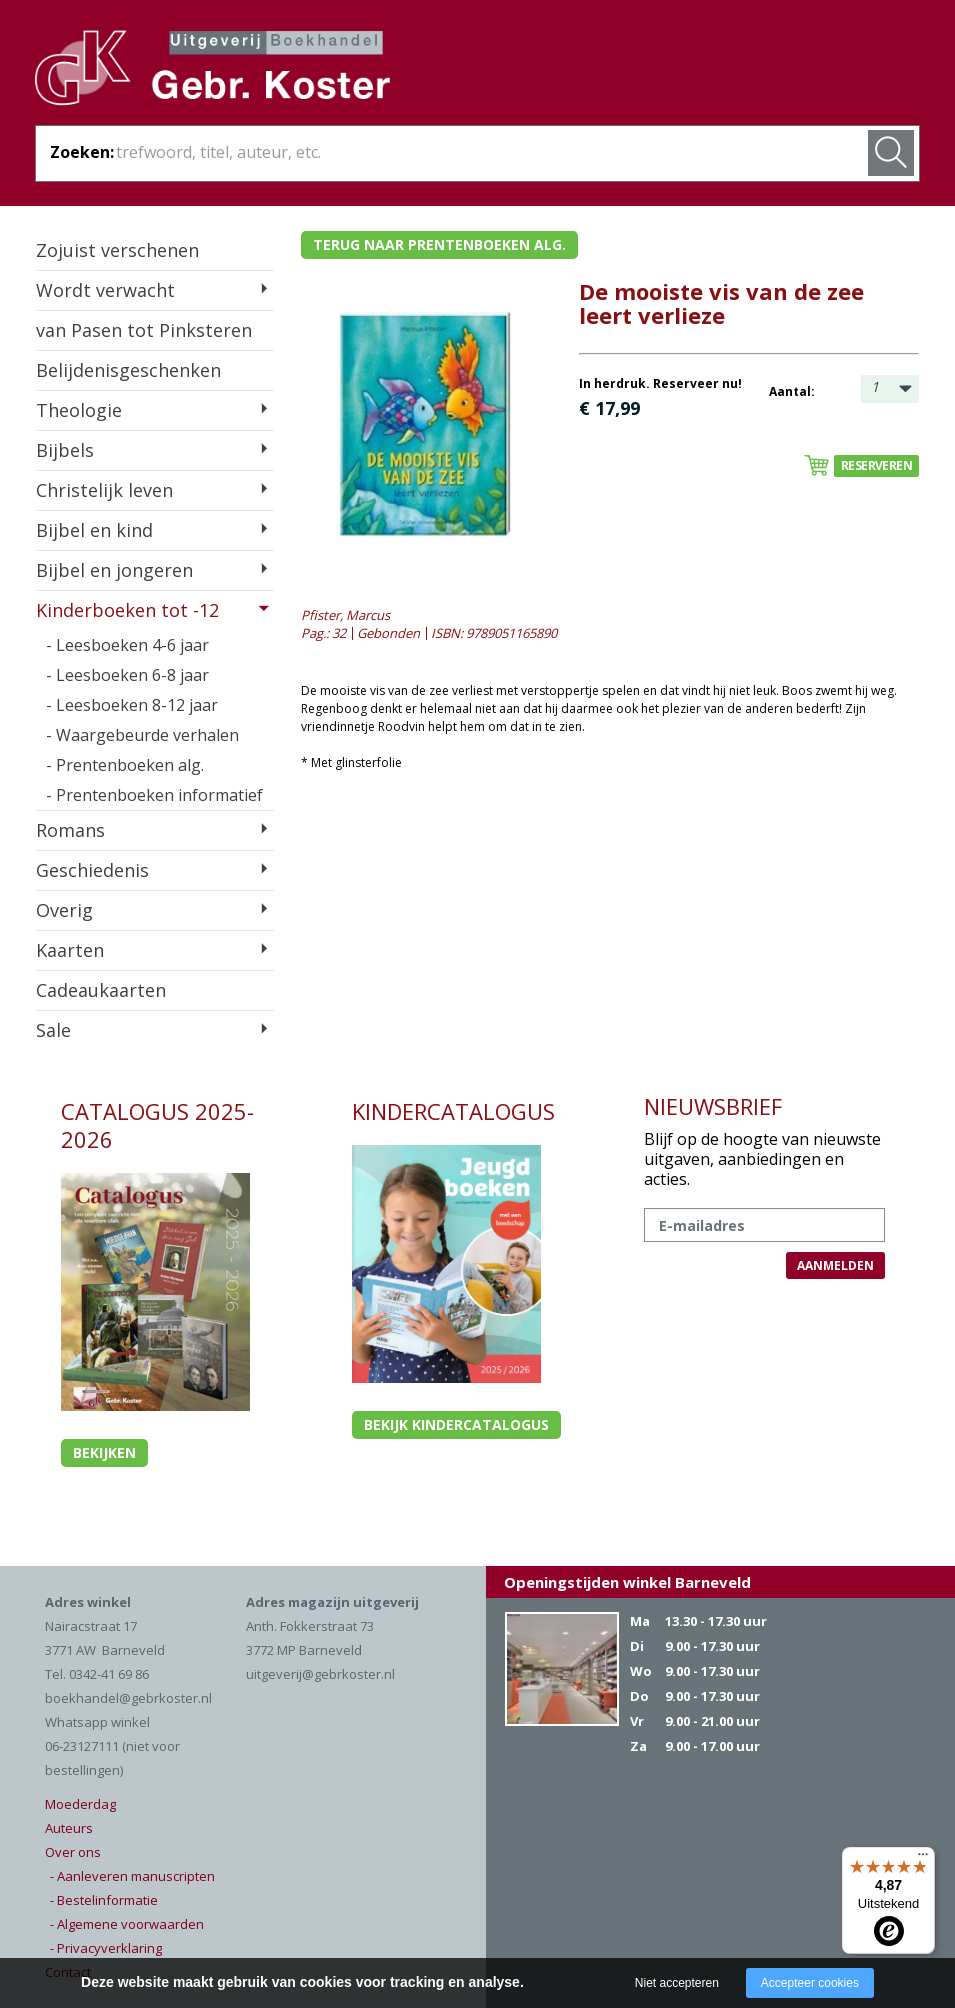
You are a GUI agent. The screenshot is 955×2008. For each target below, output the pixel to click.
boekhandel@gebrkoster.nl (128, 1698)
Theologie (79, 410)
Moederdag (80, 1804)
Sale (53, 1030)
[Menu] (923, 1859)
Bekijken (104, 1452)
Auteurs (69, 1828)
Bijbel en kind (94, 530)
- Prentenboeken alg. (125, 765)
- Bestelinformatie (104, 1900)
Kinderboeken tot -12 (127, 610)
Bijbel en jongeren (114, 570)
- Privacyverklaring (106, 1948)
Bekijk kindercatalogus (456, 1424)
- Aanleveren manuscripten (132, 1876)
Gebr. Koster (212, 71)
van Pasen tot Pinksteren (144, 330)
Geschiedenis (92, 870)
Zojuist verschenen (117, 250)
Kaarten (70, 950)
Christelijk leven (104, 490)
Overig (64, 910)
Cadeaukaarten (101, 990)
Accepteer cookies (810, 1983)
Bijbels (65, 450)
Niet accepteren (677, 1983)
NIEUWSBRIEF (713, 1106)
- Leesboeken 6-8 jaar (127, 675)
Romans (70, 830)
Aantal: (792, 391)
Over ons (73, 1852)
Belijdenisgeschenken (128, 370)
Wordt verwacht (105, 290)
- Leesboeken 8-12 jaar (132, 705)
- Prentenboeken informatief (154, 795)
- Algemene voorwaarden (127, 1924)
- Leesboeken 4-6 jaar (127, 645)
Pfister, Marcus (345, 615)
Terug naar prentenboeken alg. (439, 244)
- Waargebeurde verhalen (142, 735)
